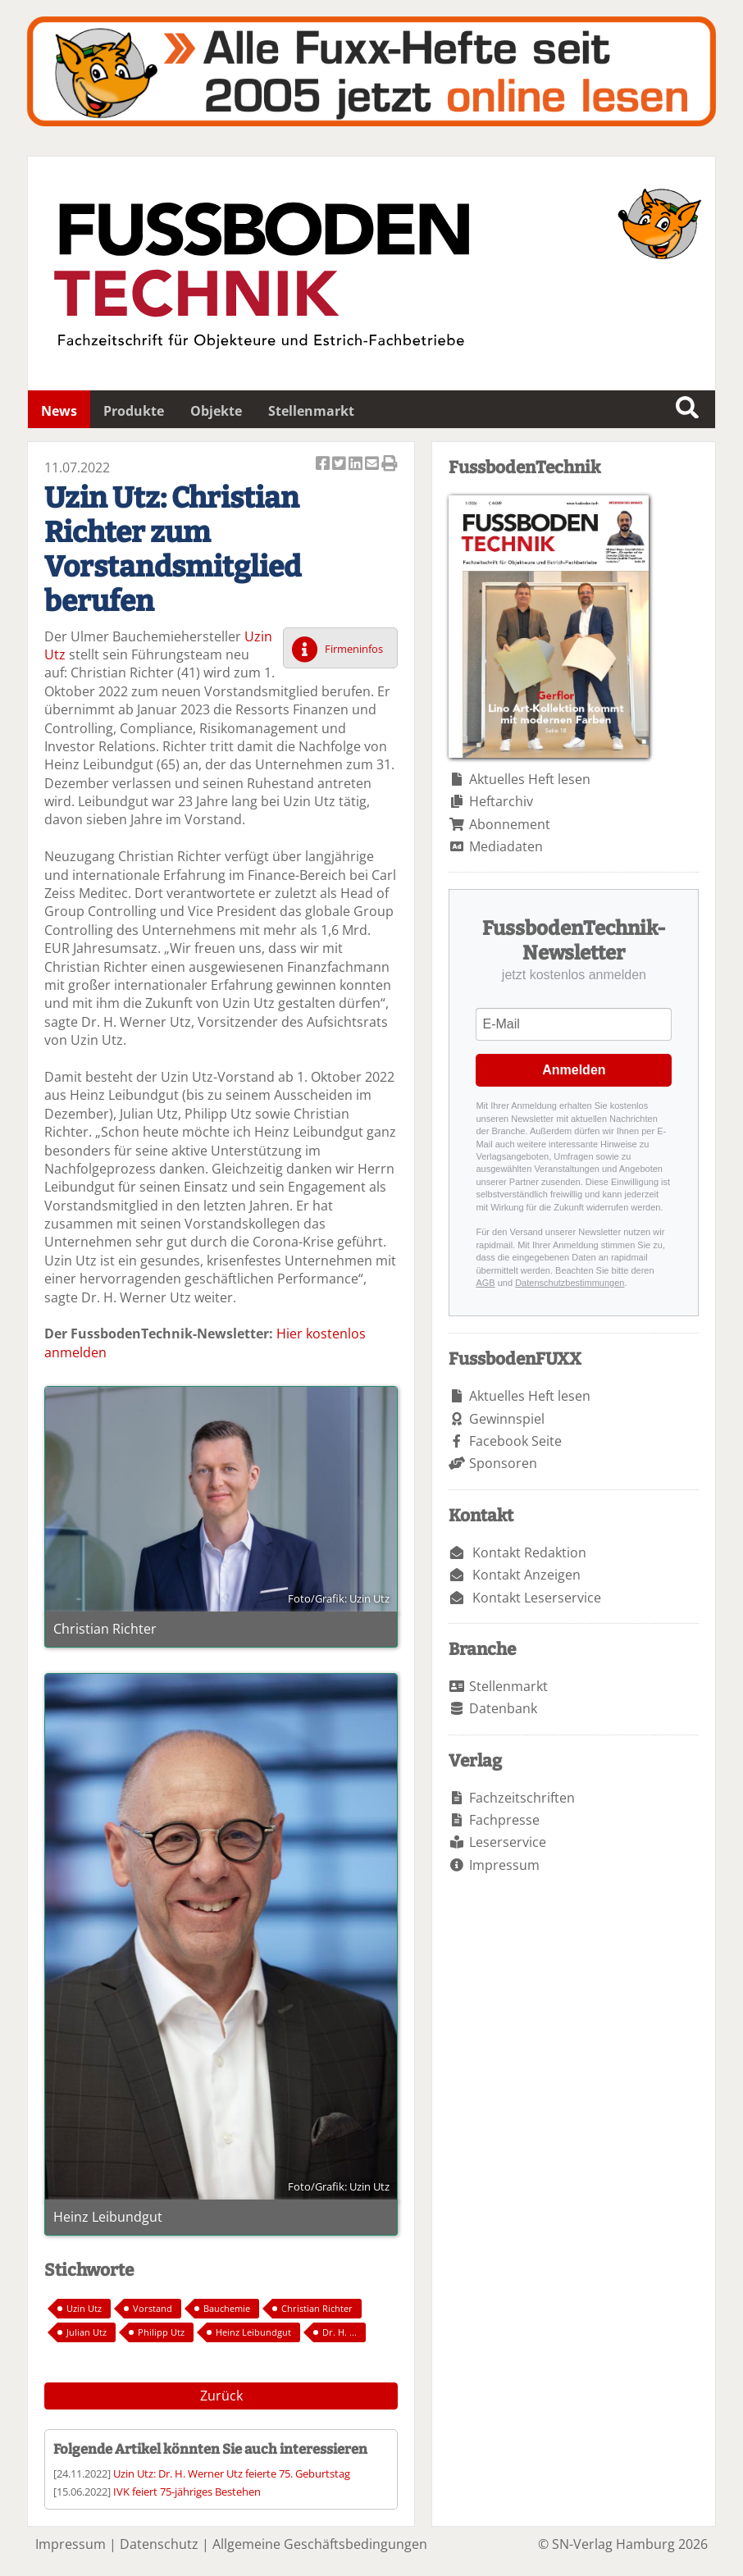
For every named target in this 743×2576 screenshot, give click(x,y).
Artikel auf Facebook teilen (324, 464)
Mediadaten (506, 846)
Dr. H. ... (339, 2332)
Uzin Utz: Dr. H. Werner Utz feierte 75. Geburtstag (231, 2473)
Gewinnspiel (507, 1419)
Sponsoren (503, 1463)
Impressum (504, 1865)
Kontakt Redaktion (529, 1552)
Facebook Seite (515, 1441)
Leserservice (507, 1842)
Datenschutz (159, 2544)
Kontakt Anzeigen (526, 1575)
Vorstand (152, 2308)
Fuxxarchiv (371, 71)
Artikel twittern (340, 464)
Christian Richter (317, 2308)
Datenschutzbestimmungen (569, 1283)
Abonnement (509, 824)
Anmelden (573, 1070)
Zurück (221, 2396)
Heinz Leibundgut (253, 2332)
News (59, 411)
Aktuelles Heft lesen (529, 779)
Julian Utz (86, 2332)
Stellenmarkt (311, 411)
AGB (485, 1283)
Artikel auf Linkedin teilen (357, 464)
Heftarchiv (501, 801)
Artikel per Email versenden (373, 464)
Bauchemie (226, 2308)
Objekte (216, 411)
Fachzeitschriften (522, 1798)
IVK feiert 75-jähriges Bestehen (187, 2491)
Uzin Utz (84, 2308)
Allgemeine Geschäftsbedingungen (319, 2544)
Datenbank (503, 1708)
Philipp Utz (161, 2332)
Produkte (133, 411)
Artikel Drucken (389, 464)
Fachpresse (504, 1820)
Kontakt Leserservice (536, 1598)
